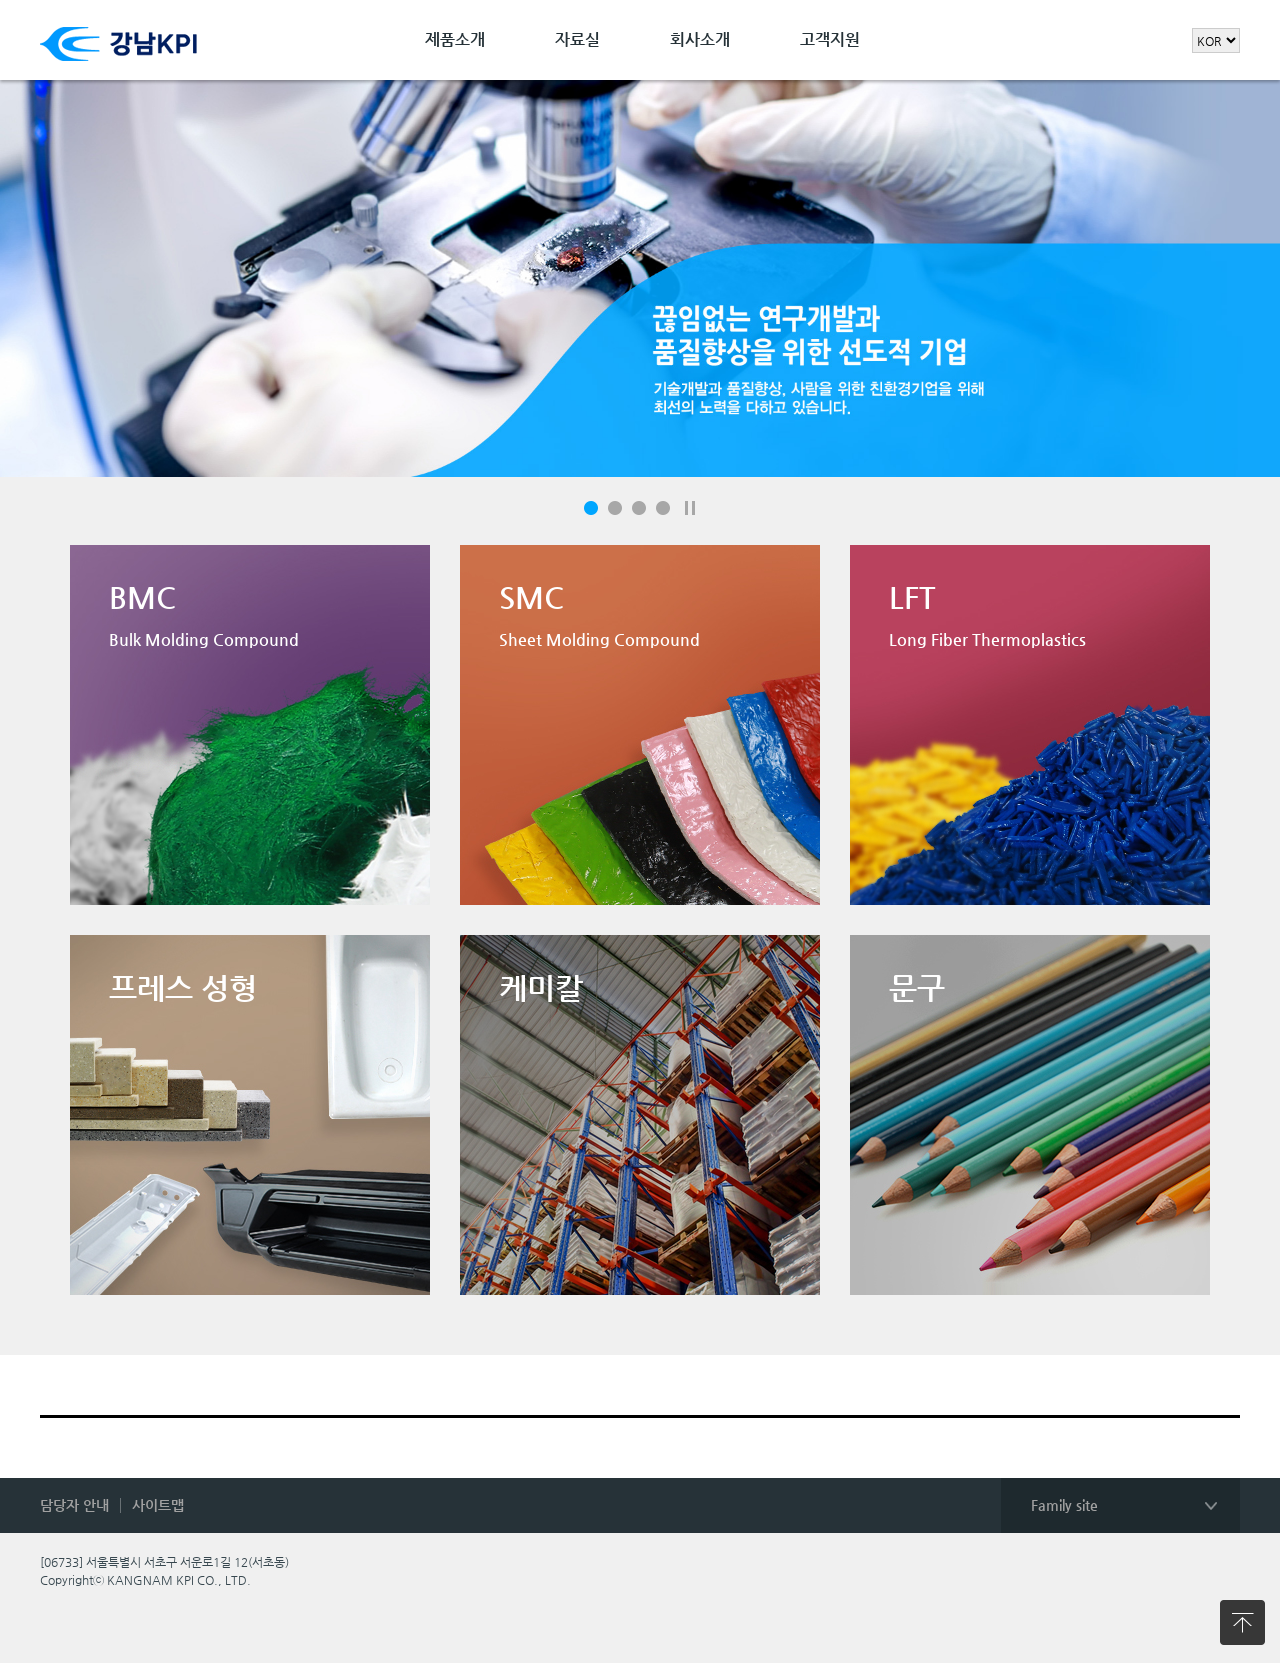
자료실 (577, 39)
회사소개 (700, 39)
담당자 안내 (74, 1505)
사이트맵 (158, 1505)
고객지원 (830, 39)
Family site (1064, 1505)
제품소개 (455, 39)
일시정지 (690, 508)
